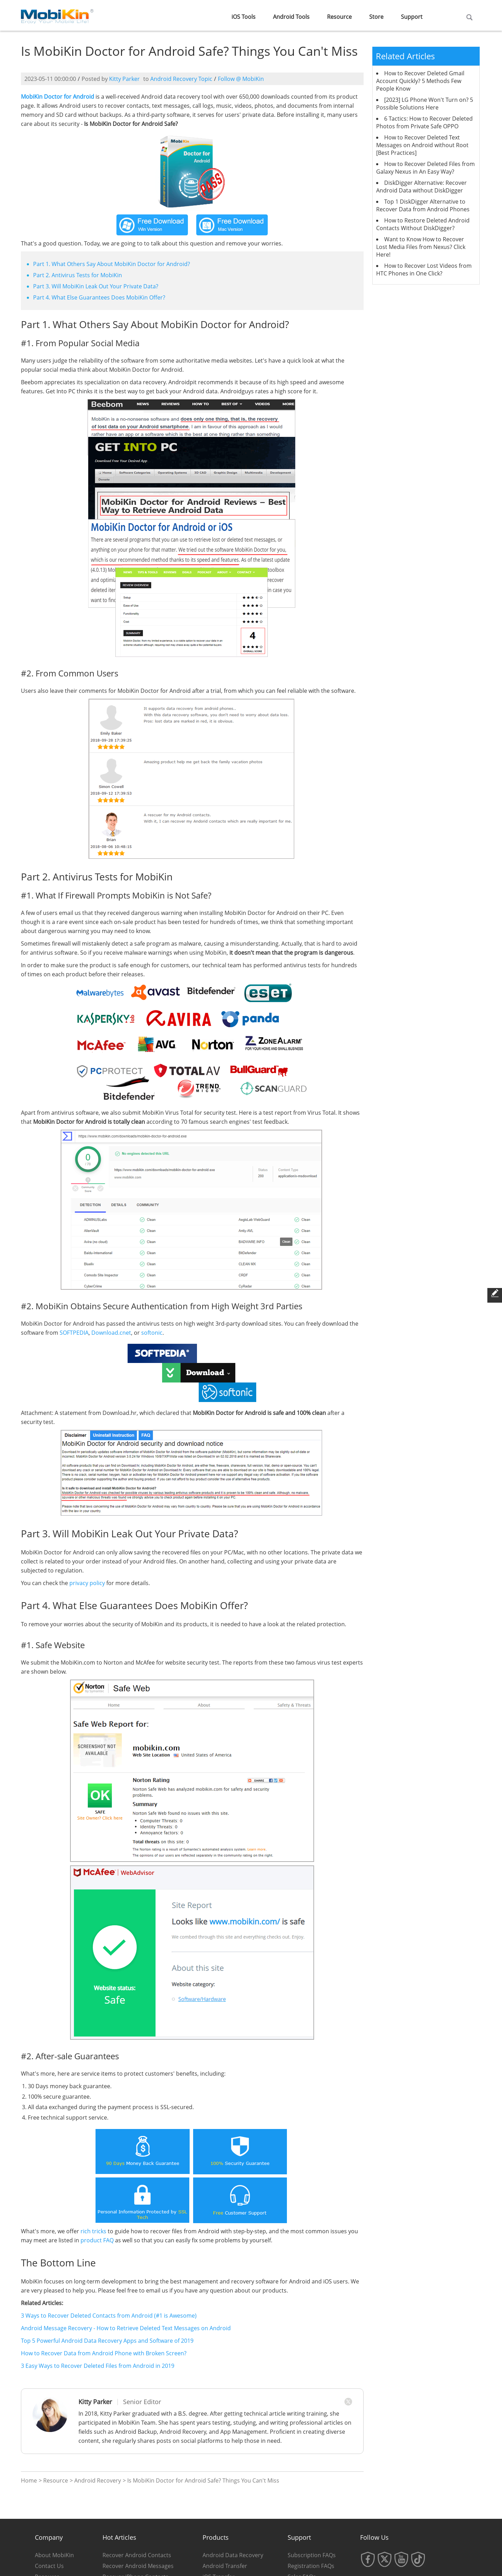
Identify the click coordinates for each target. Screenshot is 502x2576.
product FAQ (97, 2240)
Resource (339, 17)
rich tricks (93, 2231)
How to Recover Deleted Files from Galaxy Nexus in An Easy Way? (425, 167)
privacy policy (87, 1583)
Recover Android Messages (138, 2566)
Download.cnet (111, 1332)
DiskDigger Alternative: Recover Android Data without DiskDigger (421, 186)
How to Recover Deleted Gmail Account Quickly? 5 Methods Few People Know (420, 80)
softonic (151, 1332)
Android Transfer (225, 2566)
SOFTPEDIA (74, 1332)
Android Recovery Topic (181, 79)
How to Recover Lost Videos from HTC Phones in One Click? (424, 269)
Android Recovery (97, 2480)
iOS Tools (243, 17)
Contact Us (49, 2566)
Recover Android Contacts (136, 2555)
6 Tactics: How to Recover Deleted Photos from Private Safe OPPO (424, 122)
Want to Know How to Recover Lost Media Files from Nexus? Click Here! (420, 246)
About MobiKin (54, 2555)
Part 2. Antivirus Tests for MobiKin (77, 275)
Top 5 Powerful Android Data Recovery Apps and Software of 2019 (107, 2340)
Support (412, 17)
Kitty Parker (124, 79)
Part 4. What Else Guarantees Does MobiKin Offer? (99, 297)
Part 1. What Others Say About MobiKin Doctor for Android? (111, 264)
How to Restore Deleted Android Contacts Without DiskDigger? (423, 224)
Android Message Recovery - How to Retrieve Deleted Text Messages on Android (126, 2328)
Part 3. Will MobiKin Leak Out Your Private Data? (95, 286)
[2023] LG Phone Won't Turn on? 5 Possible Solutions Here (424, 103)
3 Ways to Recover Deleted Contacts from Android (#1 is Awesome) (109, 2315)
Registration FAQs (311, 2566)
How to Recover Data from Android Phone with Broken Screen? (104, 2353)
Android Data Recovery (233, 2555)
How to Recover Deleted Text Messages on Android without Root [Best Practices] (422, 145)
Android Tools (291, 17)
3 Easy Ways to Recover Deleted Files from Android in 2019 (97, 2366)
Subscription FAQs (312, 2555)
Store (376, 17)
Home (29, 2480)
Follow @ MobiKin (241, 79)
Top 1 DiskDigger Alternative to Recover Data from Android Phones (423, 205)
